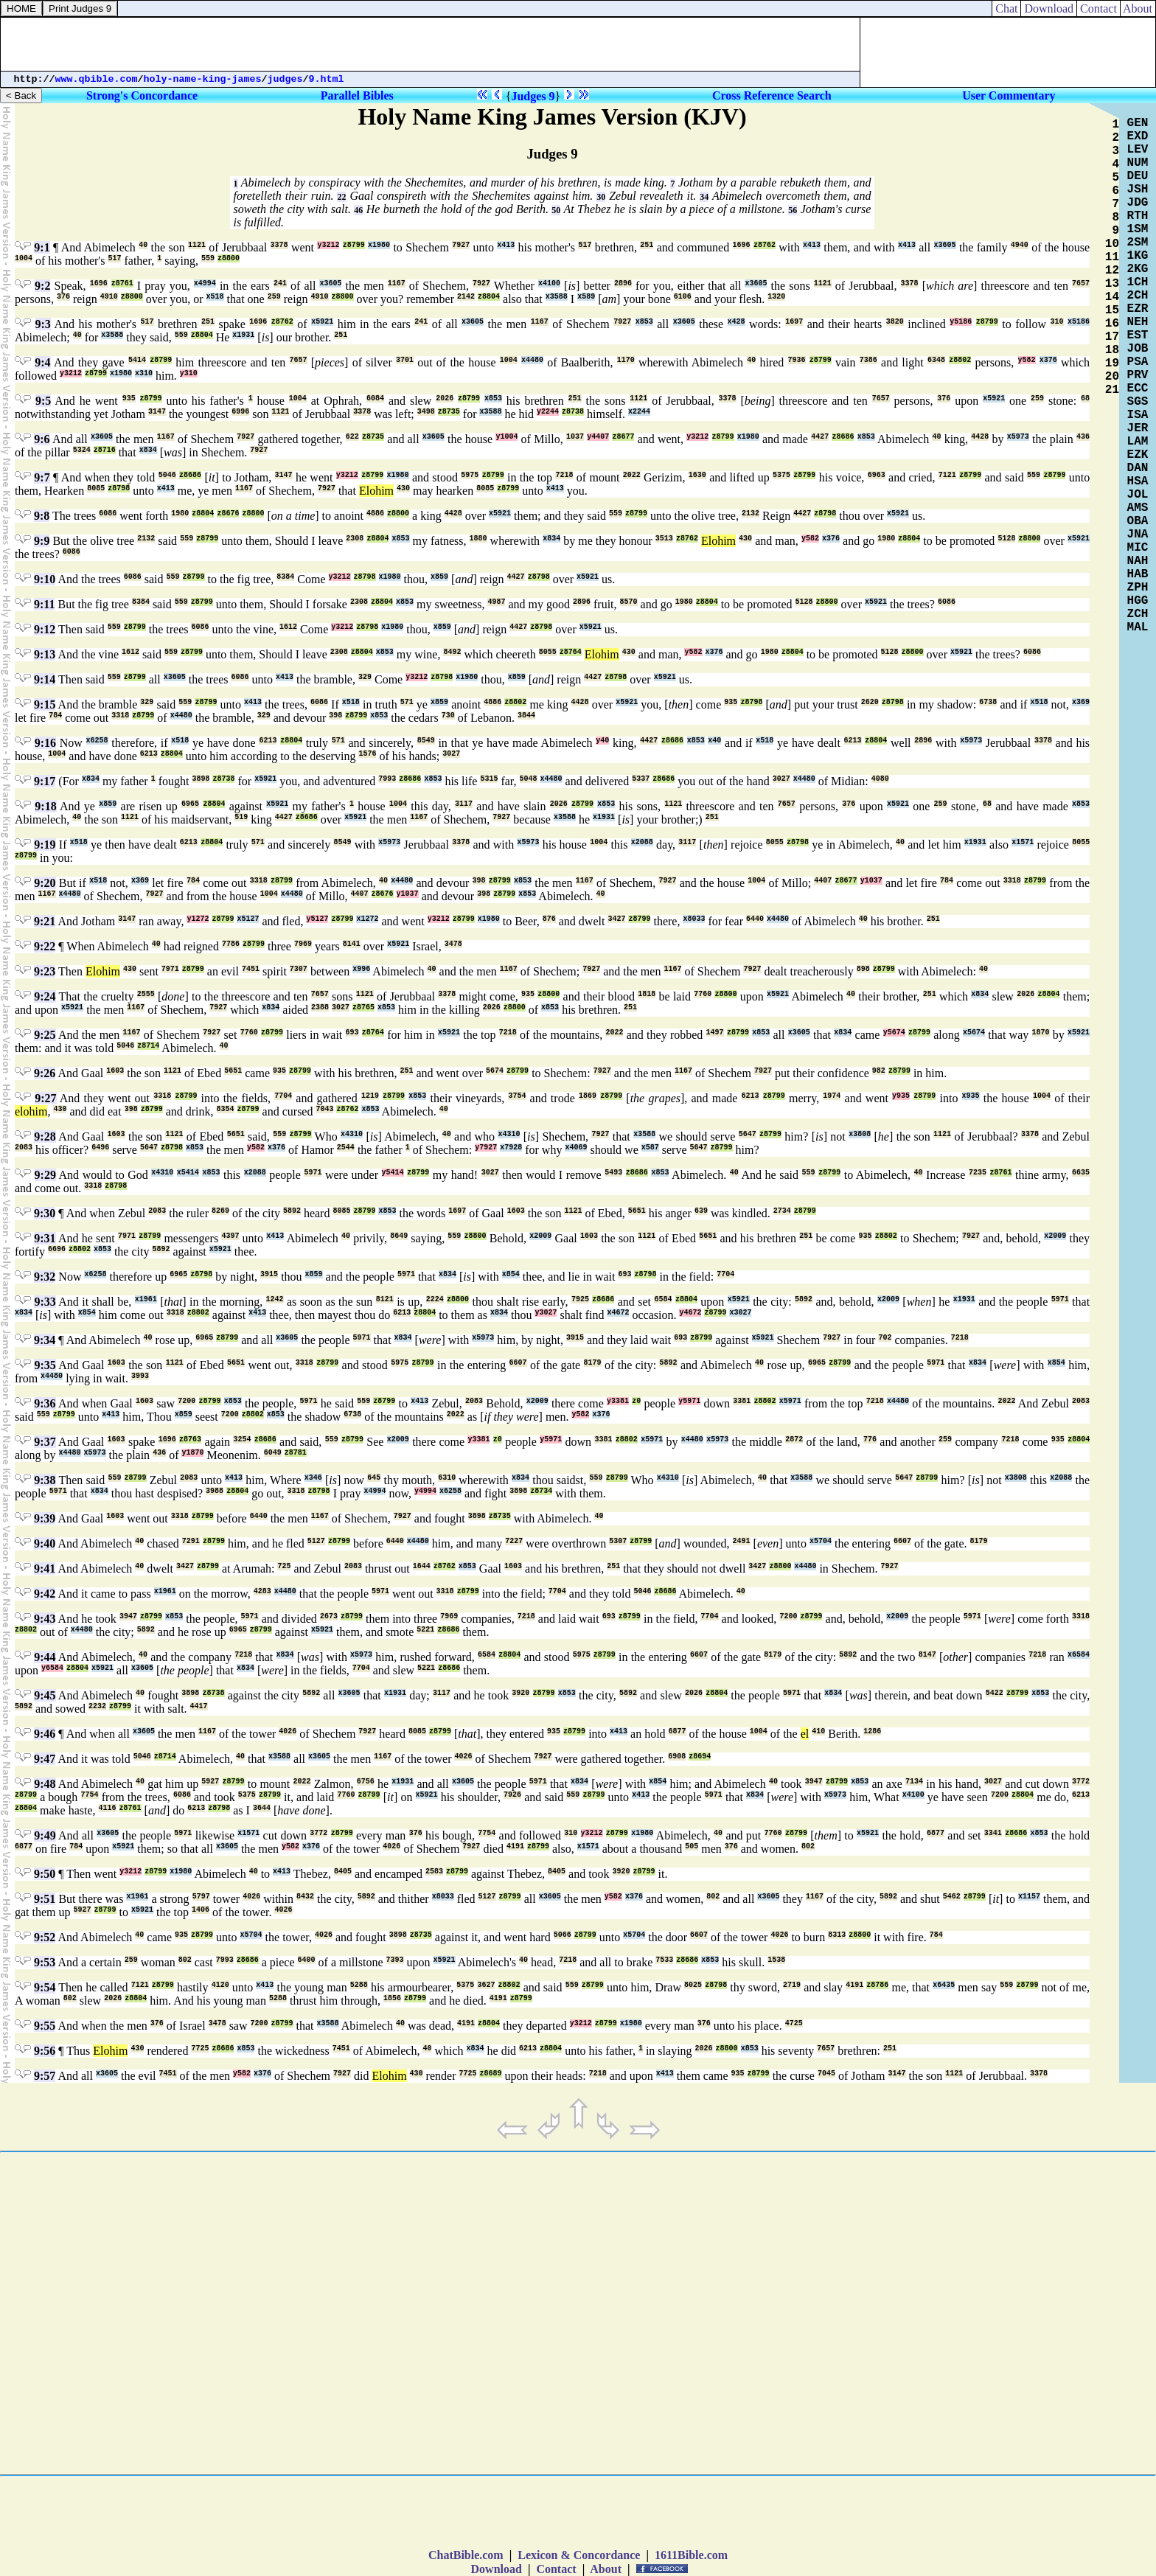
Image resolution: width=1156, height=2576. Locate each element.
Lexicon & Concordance (579, 2555)
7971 (170, 969)
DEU (1138, 176)
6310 (447, 1478)
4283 (262, 1591)
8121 (385, 1299)
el (805, 1733)
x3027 (740, 1313)
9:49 (44, 1835)
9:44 (44, 1657)
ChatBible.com (465, 2555)
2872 (794, 1439)
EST (1138, 335)
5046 (167, 475)
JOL (1138, 494)
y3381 (618, 1401)
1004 (23, 258)
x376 (1048, 360)
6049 (273, 1453)
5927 (210, 1782)
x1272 (367, 919)
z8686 (843, 437)
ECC (1138, 388)
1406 (200, 1910)
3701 (405, 360)
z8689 (490, 2073)
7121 (947, 475)
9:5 (43, 400)
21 (1112, 390)
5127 (316, 1541)
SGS (1138, 401)
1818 (646, 994)
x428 (736, 322)
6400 (307, 1960)
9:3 (43, 324)
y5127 (317, 919)
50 (555, 210)
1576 (367, 754)
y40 (602, 741)
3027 (451, 754)
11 (1112, 257)
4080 (880, 779)
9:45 (44, 1695)
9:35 (44, 1365)
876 (549, 919)
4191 (515, 1846)
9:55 (44, 2025)
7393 (395, 1960)
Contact (1098, 8)
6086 (107, 513)
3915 (269, 1274)
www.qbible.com (96, 79)
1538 (776, 1960)
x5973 (1018, 437)
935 (129, 398)
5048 (528, 779)
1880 (478, 539)
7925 (580, 1299)
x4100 (549, 283)
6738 (988, 702)
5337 (641, 779)
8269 (220, 1211)
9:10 (44, 579)
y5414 (393, 1173)
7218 (564, 475)
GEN (1138, 123)
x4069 (576, 1147)
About (1138, 8)
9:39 (44, 1518)
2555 (146, 994)
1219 (370, 1096)
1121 (197, 245)
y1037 (871, 881)
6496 (100, 1147)
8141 (352, 944)
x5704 (820, 1541)
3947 (128, 1616)
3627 (486, 1985)
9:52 (44, 1937)
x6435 (944, 1985)
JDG (1138, 202)
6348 (936, 360)
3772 (1081, 1782)
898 (863, 969)
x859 (439, 577)
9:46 (44, 1733)
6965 (190, 804)
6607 (518, 1363)
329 (365, 677)
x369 (1081, 702)
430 (403, 488)
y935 (901, 1096)
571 (407, 702)
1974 (831, 1096)
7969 (303, 944)
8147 (927, 1655)
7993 (387, 779)
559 (208, 258)
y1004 (506, 437)
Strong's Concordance (142, 95)
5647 (747, 1134)
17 (1112, 337)
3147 (157, 412)
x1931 (243, 335)
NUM (1138, 163)
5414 (137, 360)
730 (448, 715)
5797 (201, 1897)
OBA (1138, 521)
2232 (97, 1706)
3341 (993, 1833)
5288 (359, 1985)
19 (1112, 363)
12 (1112, 270)
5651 (233, 1071)
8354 (225, 1109)
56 (792, 210)
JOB (1138, 348)
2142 (466, 297)
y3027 (546, 1313)
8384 (285, 577)
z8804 (489, 297)
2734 (782, 1211)
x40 (714, 741)
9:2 (42, 285)
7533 (664, 1960)
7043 (324, 1109)
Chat (1006, 8)
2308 (354, 539)
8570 (629, 602)
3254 (242, 1439)
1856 (392, 1998)
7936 (797, 360)
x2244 (639, 412)
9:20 (44, 883)
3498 (426, 412)
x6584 (1079, 1655)
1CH (1138, 282)
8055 (548, 652)
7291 (191, 1541)
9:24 (44, 996)
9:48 (44, 1784)
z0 (636, 1401)
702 (884, 1338)
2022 (632, 475)
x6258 (97, 741)
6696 (57, 1249)
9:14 (44, 679)
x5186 (1079, 322)
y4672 (690, 1313)
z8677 (623, 437)
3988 (214, 1491)
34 (704, 197)
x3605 (945, 245)
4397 (230, 1236)
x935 (971, 1096)
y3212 (328, 245)
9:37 (44, 1441)
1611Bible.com (691, 2555)
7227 (514, 1541)
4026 (287, 1731)
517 (584, 245)
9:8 (41, 515)
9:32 (44, 1276)
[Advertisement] (430, 44)
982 (878, 1071)
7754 (90, 1795)
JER (1138, 428)
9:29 (45, 1175)
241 (280, 283)
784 (55, 715)
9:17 (44, 781)
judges (285, 79)
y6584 (52, 1668)
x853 (644, 322)
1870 (1041, 1032)
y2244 (548, 412)
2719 (792, 1985)
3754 (517, 1096)
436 (1083, 437)
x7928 (511, 1147)
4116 (107, 1808)
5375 (781, 475)
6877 (677, 1731)
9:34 (44, 1340)
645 (373, 1478)
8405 (343, 1871)
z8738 (573, 412)
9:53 (44, 1962)
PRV (1138, 375)
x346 (313, 1478)
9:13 (44, 654)
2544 (346, 1147)
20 (1112, 376)
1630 (697, 475)
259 (274, 297)
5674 (495, 1071)
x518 (215, 297)
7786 (231, 944)
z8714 (148, 1046)
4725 (794, 2023)
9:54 (44, 1987)
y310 (189, 373)
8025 (693, 1985)
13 (1112, 283)
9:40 (44, 1543)
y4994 (425, 1491)
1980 (180, 513)
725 (283, 1566)
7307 (298, 969)
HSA (1138, 481)
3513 (664, 539)
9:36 (44, 1403)
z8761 (122, 283)
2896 (623, 283)
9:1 (41, 247)
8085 (96, 488)
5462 (952, 1897)
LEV (1138, 149)
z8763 (190, 1439)
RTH (1138, 216)
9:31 (44, 1238)
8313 (837, 1935)
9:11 (44, 604)
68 (1085, 398)
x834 (148, 450)
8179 (593, 1363)
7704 (283, 1096)
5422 (994, 1693)
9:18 (45, 806)
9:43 (44, 1618)
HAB (1138, 574)
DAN (1138, 468)
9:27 (45, 1098)
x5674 (974, 1032)
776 (870, 1439)
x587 (650, 1147)
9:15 (44, 704)
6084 (375, 398)
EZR (1138, 309)
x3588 (557, 297)
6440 (755, 919)
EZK (1138, 455)
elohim (31, 1111)
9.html (326, 79)
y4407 (598, 437)
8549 (426, 741)
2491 (742, 1541)
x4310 (352, 1134)
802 (808, 1846)
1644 (422, 1566)
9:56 (44, 2050)
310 (1057, 322)
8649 (399, 1236)
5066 (562, 1935)
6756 (366, 1782)
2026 (444, 398)
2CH (1138, 295)
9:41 (44, 1568)
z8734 (541, 1491)
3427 (616, 919)
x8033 (694, 919)
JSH (1138, 189)
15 (1112, 310)
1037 (575, 437)
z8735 (449, 412)
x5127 (248, 919)
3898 (200, 779)
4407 (823, 881)
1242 (275, 1299)
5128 (1006, 539)
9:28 (44, 1136)
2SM (1138, 242)
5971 (312, 1173)
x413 (506, 245)
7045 (826, 2073)
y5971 (689, 1401)
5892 (292, 1211)
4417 (199, 1706)
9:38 (44, 1480)
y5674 (894, 1032)
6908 (677, 1756)
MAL (1138, 627)
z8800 (228, 258)
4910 (109, 297)
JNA (1138, 534)
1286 (872, 1731)
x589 (586, 297)
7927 (461, 245)
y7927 (486, 1147)
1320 (776, 297)
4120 (220, 1985)
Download (1048, 8)
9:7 (41, 477)
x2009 (540, 1236)
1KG (1138, 255)
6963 (876, 475)
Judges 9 (532, 96)
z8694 (700, 1756)
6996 (240, 412)
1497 (715, 1032)
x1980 (379, 245)
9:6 (41, 439)
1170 (626, 360)
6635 (1081, 1173)
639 (701, 1211)
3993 (140, 1376)
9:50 (44, 1873)
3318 (120, 715)
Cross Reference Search (772, 95)
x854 (511, 1274)
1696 (742, 245)
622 (352, 437)
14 (1112, 297)
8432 (305, 1897)
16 (1112, 323)
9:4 (42, 362)
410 (818, 1731)
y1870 (192, 1453)
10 (1112, 244)
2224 (435, 1299)
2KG (1138, 269)
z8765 (363, 1007)
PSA (1138, 362)
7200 (186, 1401)
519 (241, 817)
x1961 (146, 1299)
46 (358, 210)
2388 (320, 1007)
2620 (870, 702)
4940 (1019, 245)
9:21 (44, 921)
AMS (1138, 508)
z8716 (105, 450)
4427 (820, 437)
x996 (361, 969)
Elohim (376, 490)
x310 (144, 373)
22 (341, 197)
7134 (914, 1782)
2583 (434, 1871)
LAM (1138, 441)
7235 (977, 1173)
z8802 (960, 360)
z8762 (764, 245)
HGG (1138, 601)
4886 (375, 513)
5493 (613, 1173)
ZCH (1138, 614)
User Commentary (1008, 95)
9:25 (44, 1034)
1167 (396, 283)
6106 (683, 297)
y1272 (198, 919)
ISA (1138, 415)
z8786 (877, 1985)
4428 (980, 437)
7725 (200, 2048)
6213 (267, 741)
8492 (452, 652)
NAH (1138, 561)
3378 (279, 245)
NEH (1138, 322)
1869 (587, 1096)
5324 (82, 450)
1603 (115, 1071)
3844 (526, 715)
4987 (496, 602)
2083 (23, 1147)
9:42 (44, 1593)
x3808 (860, 1134)
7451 (251, 969)
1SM (1138, 229)
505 (691, 1846)
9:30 (44, 1213)
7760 (702, 994)
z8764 (571, 652)
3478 (453, 944)
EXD (1138, 136)
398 (335, 715)
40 (143, 245)
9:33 (44, 1301)
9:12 (44, 629)
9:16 (45, 743)
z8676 (228, 513)
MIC (1138, 547)
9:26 (44, 1073)
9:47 (44, 1758)
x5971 (790, 1401)
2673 (329, 1616)
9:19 (44, 844)
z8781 (296, 1453)
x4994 (205, 283)
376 (63, 297)
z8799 (354, 245)
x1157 (1029, 1897)
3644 (262, 1808)
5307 (618, 1541)
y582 (1027, 360)
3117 (464, 804)
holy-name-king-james (203, 79)
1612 (288, 627)
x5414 (188, 1173)
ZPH (1138, 587)
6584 (663, 1299)
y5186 (961, 322)
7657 (1081, 283)
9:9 (41, 541)
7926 (512, 1795)
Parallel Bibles (357, 95)
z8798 (119, 488)
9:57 (44, 2075)
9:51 (44, 1899)
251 (646, 245)
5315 (489, 779)
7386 (868, 360)
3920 (520, 1693)
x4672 (618, 1313)
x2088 (642, 842)
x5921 (322, 322)
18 (1112, 350)
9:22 (44, 946)
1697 (794, 322)
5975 (469, 475)
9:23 (44, 971)
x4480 (532, 360)
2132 (750, 513)
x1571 (1023, 842)
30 (600, 197)
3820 (895, 322)
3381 (742, 1401)
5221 (425, 1630)
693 (352, 1032)
